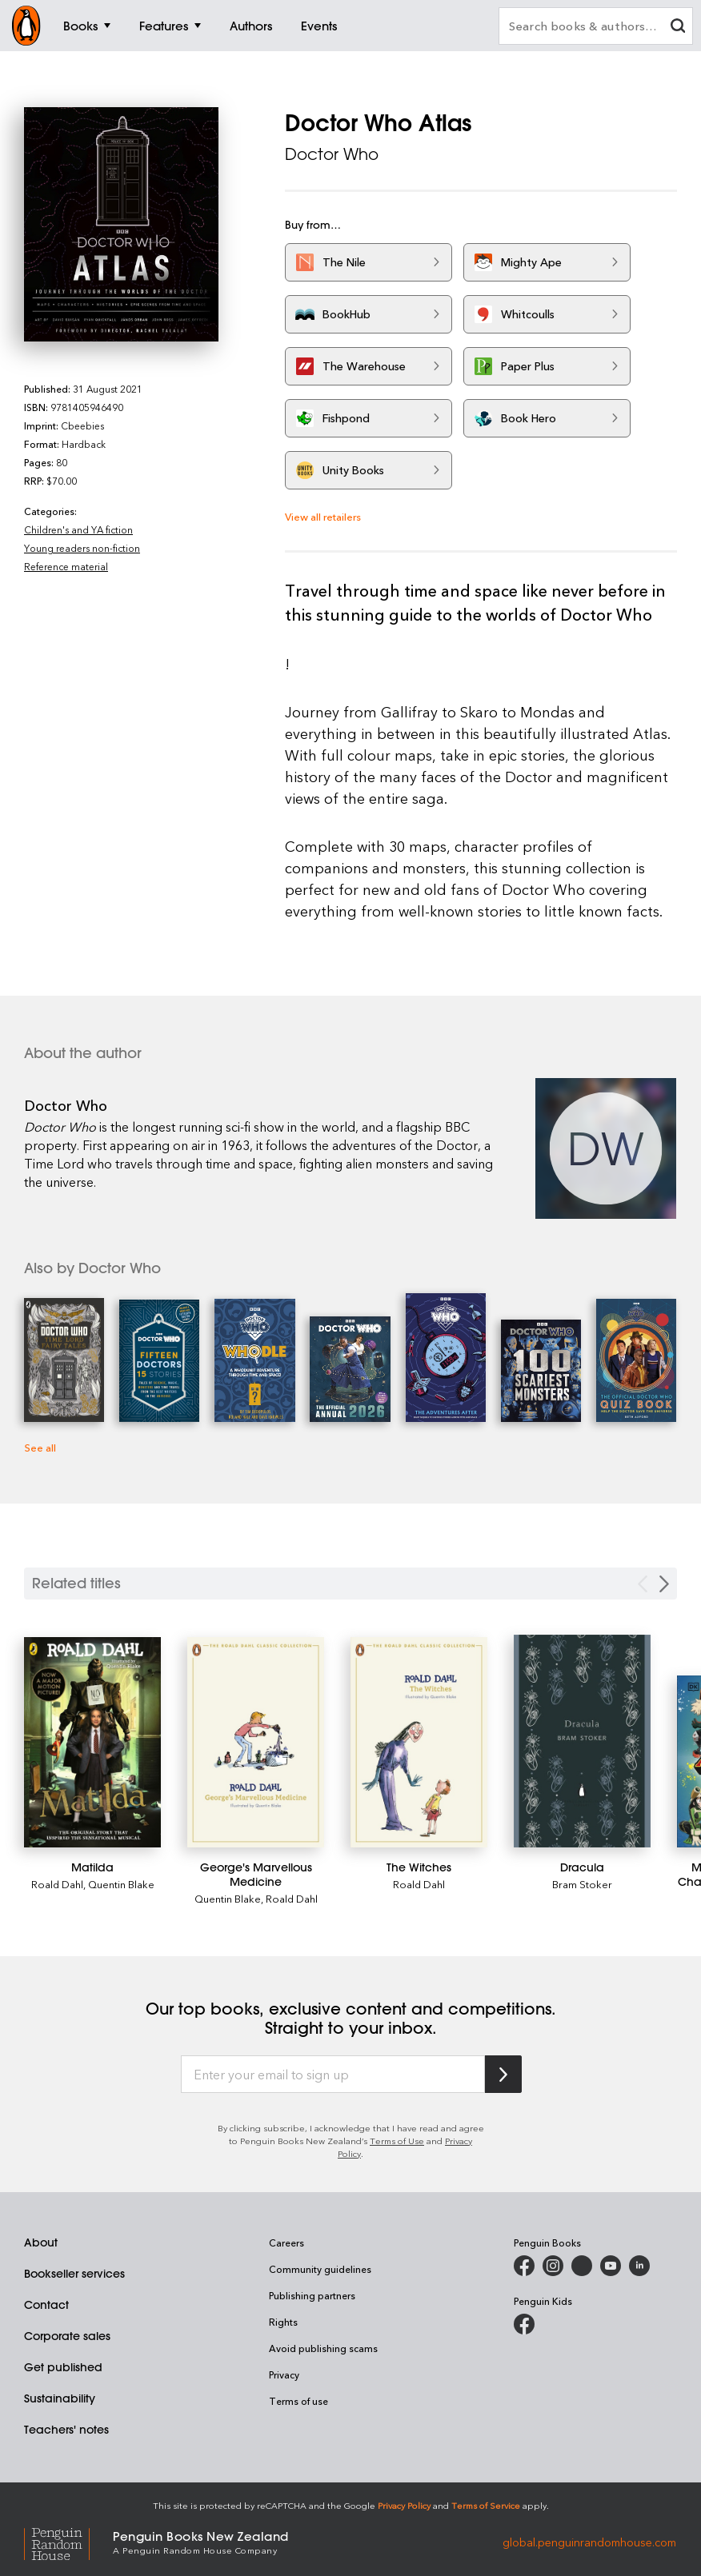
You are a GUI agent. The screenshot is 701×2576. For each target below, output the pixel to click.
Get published (63, 2367)
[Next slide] (664, 1584)
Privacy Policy (404, 2505)
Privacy (284, 2374)
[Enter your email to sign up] (333, 2075)
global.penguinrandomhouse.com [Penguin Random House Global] (589, 2541)
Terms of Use (397, 2140)
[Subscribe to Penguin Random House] (503, 2074)
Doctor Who (332, 154)
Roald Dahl (57, 1883)
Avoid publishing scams (323, 2348)
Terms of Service (485, 2505)
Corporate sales (67, 2336)
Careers (286, 2242)
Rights (283, 2321)
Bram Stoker (582, 1883)
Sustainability (59, 2398)
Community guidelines (320, 2269)
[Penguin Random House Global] (68, 2542)
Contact (46, 2305)
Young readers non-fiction (82, 548)
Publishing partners (312, 2295)
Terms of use (298, 2401)
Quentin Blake (121, 1883)
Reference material (66, 566)
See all (40, 1447)
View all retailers (323, 516)
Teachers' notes (66, 2429)
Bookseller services (74, 2273)
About (41, 2242)
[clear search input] (678, 27)
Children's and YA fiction (78, 529)
